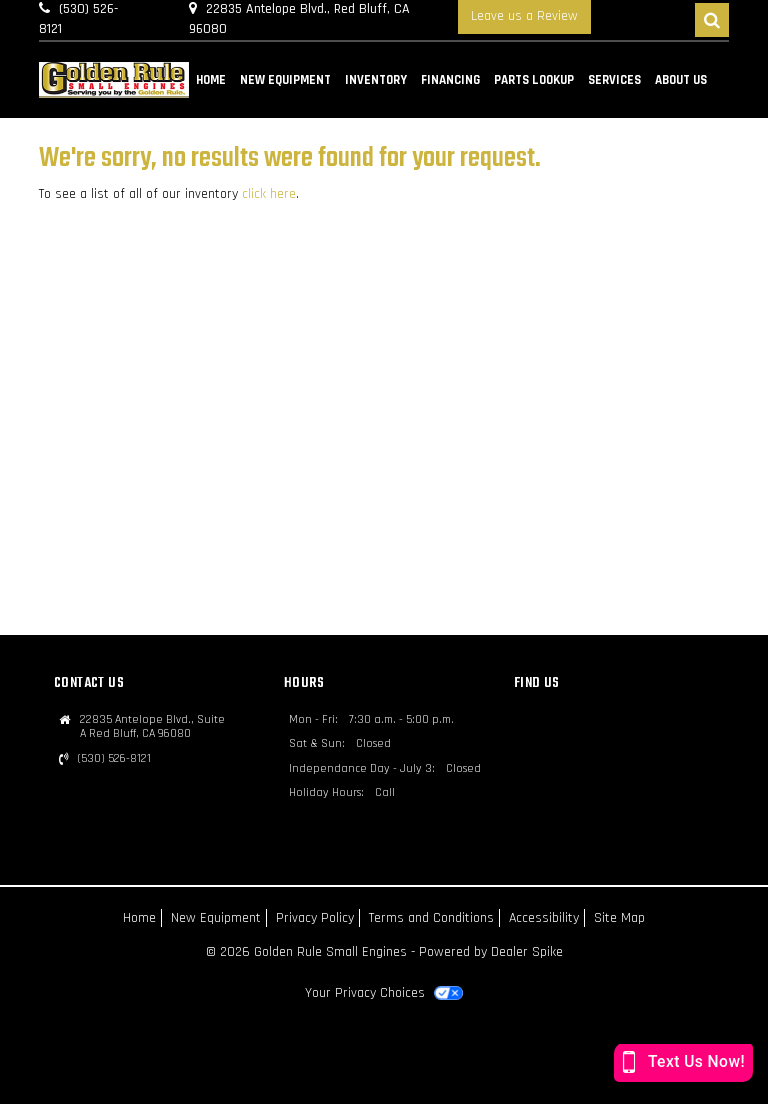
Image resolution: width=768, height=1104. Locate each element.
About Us (681, 80)
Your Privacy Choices (383, 993)
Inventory (376, 80)
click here (269, 194)
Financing (450, 80)
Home (211, 80)
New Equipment (285, 80)
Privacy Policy (315, 918)
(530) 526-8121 (114, 759)
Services (614, 80)
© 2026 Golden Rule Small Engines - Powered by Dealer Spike (384, 952)
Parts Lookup (534, 80)
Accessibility (544, 918)
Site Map (619, 918)
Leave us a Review (524, 16)
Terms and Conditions (431, 918)
